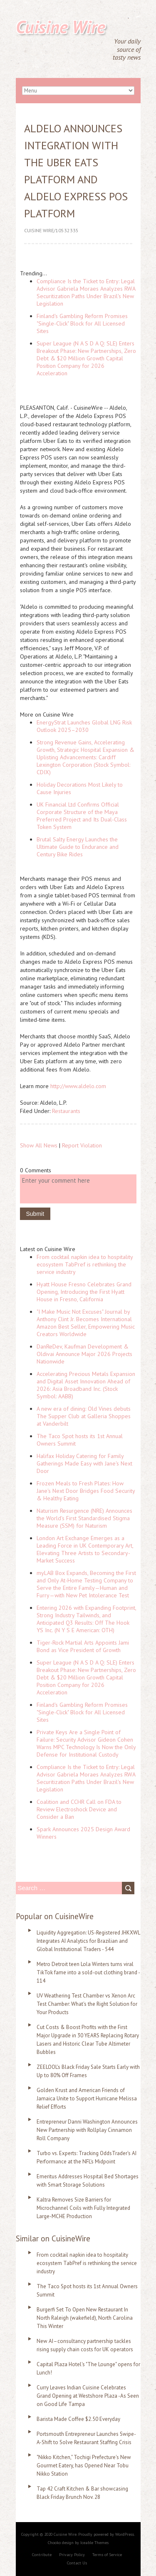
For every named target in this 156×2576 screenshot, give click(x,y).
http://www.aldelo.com (78, 1086)
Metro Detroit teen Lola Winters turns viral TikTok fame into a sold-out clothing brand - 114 (88, 1972)
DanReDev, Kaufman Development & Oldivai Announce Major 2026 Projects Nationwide (84, 1354)
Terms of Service (107, 2554)
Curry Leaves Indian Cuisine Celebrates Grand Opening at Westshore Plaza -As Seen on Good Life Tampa (88, 2396)
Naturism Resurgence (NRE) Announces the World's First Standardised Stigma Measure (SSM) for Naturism (84, 1518)
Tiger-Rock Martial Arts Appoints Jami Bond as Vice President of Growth (83, 1646)
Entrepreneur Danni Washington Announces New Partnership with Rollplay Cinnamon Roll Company (87, 2130)
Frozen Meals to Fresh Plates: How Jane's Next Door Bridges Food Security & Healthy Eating (86, 1491)
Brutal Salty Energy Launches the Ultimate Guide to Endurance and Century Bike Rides (78, 847)
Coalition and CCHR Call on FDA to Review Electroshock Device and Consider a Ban (79, 1809)
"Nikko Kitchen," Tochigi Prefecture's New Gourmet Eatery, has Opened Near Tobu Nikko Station (84, 2465)
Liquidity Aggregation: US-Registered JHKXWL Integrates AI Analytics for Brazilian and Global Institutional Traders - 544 (88, 1941)
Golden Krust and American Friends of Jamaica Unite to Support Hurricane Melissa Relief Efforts (87, 2098)
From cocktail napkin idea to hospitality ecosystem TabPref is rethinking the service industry (85, 1264)
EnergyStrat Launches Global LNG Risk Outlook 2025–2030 (84, 726)
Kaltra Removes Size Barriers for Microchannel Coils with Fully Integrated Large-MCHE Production (83, 2208)
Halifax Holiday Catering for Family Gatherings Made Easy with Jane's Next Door (84, 1463)
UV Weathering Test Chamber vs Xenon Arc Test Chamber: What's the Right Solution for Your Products (87, 2004)
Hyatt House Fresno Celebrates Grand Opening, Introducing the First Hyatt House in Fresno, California (84, 1292)
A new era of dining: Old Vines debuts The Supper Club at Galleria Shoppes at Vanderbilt (84, 1416)
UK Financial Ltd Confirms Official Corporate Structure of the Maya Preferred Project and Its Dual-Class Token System (82, 816)
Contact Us (77, 2563)
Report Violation (82, 1145)
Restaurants (66, 1111)
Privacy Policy (72, 2554)
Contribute (42, 2554)
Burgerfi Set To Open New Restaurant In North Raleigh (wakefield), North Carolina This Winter (85, 2318)
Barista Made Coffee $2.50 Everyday (78, 2419)
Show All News (38, 1145)
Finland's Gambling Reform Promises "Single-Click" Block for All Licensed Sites (82, 323)
